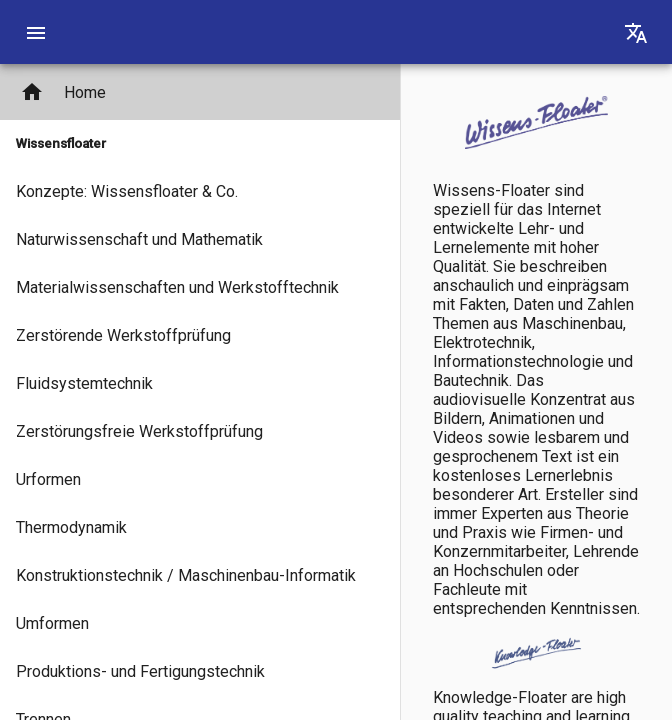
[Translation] (636, 32)
